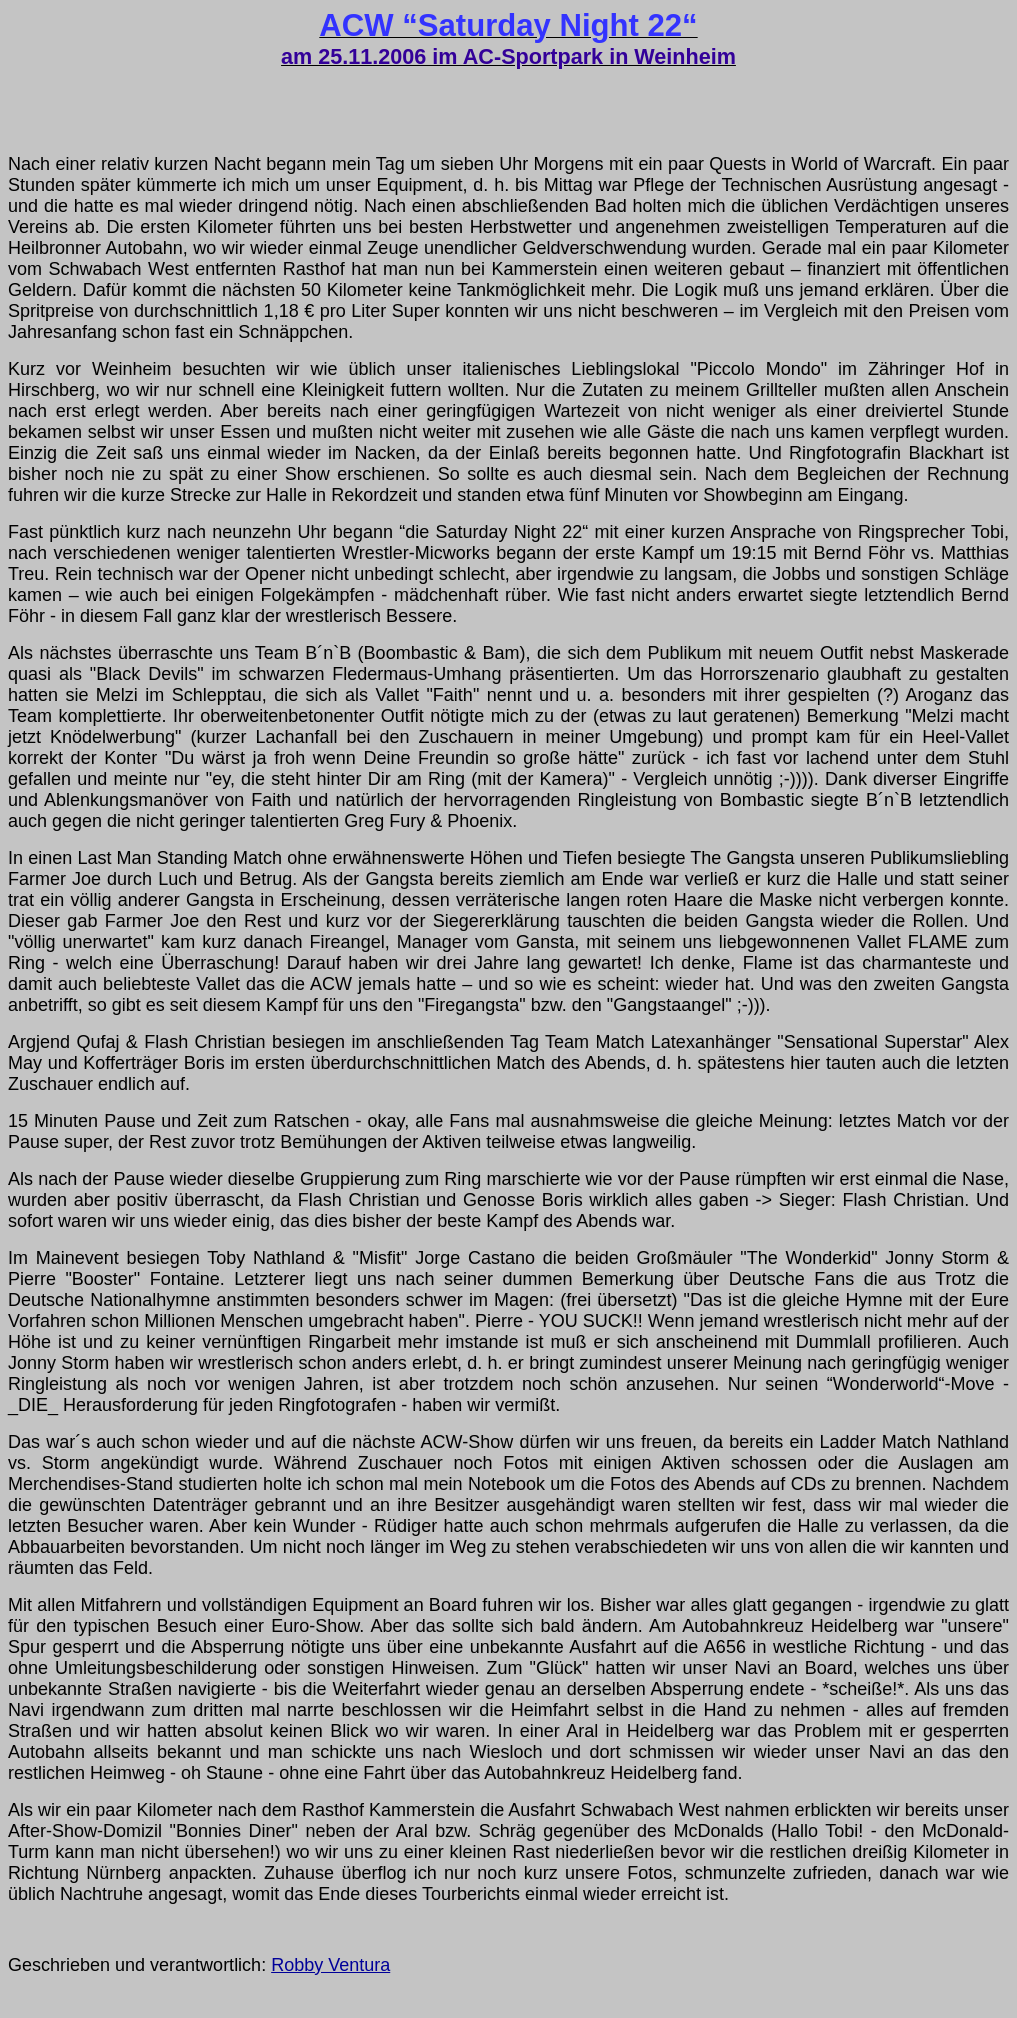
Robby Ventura (330, 1965)
